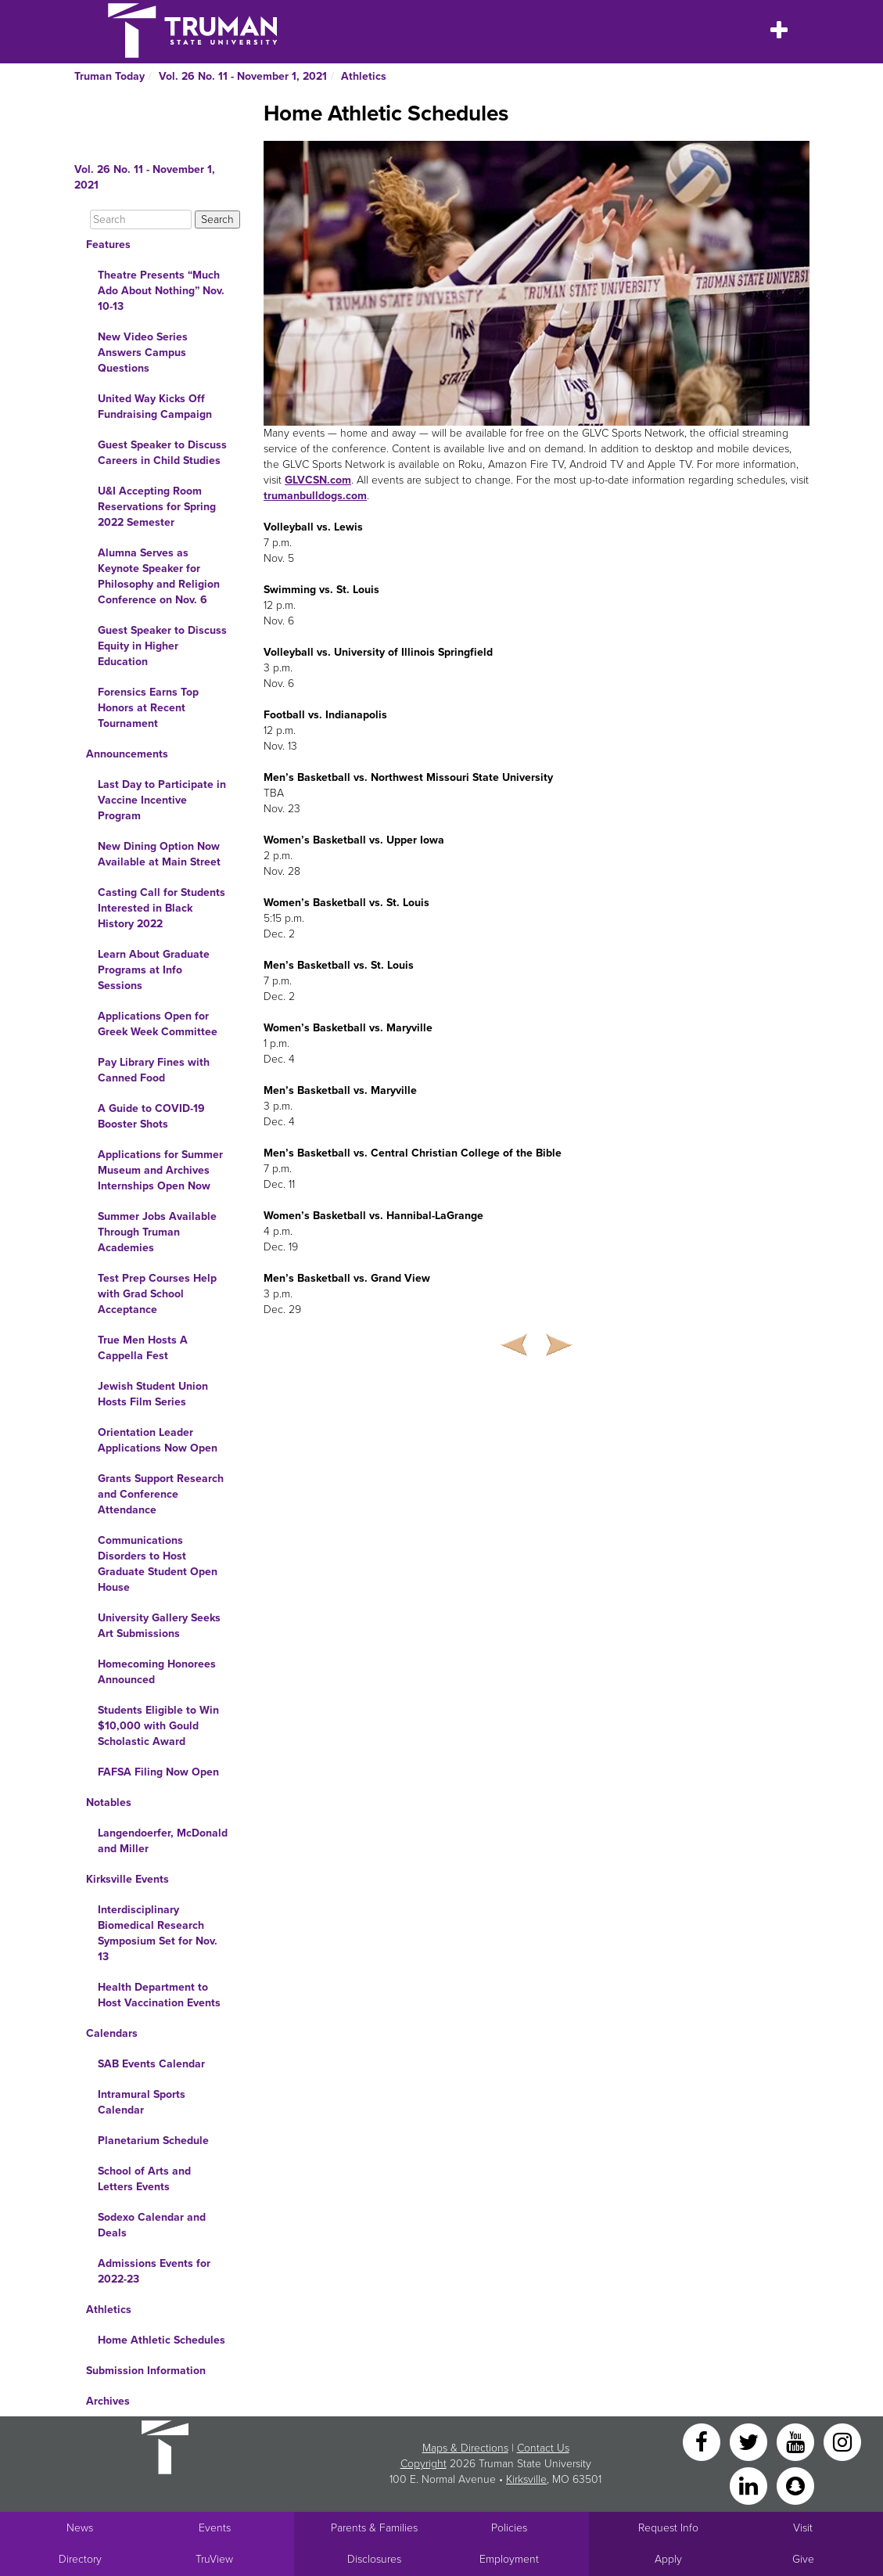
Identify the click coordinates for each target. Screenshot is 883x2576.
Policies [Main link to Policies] (509, 2528)
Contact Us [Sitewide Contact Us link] (543, 2448)
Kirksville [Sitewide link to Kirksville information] (526, 2479)
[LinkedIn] (750, 2484)
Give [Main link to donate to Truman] (803, 2559)
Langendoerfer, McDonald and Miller (163, 1840)
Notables (108, 1802)
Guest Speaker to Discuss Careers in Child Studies (162, 452)
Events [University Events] (215, 2528)
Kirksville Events (127, 1879)
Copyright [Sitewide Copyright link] (423, 2463)
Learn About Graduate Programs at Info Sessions (154, 970)
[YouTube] (797, 2441)
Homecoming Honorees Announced (157, 1671)
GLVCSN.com (318, 480)
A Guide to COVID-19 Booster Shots (151, 1116)
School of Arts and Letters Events (144, 2178)
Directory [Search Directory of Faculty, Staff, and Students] (80, 2559)
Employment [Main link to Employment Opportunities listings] (509, 2559)
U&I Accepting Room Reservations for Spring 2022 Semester (157, 506)
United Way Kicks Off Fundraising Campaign (155, 406)
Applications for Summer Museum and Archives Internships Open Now (160, 1170)
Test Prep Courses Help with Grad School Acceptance (157, 1294)
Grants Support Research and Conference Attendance (161, 1494)
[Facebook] (703, 2441)
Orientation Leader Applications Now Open (157, 1440)
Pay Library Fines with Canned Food (154, 1070)
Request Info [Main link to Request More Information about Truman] (668, 2528)
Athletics (363, 76)
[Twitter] (750, 2441)
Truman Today (109, 76)
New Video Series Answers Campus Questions (143, 352)
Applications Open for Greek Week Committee (157, 1023)
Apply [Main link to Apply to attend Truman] (668, 2559)
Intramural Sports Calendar (141, 2102)
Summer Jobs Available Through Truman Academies (157, 1232)
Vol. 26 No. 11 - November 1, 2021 (243, 76)
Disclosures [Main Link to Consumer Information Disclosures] (374, 2559)
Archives (108, 2401)
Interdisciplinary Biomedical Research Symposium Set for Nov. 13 (157, 1933)
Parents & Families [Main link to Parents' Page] (374, 2528)
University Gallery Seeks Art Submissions (159, 1625)
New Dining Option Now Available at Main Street (159, 854)
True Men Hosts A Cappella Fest (143, 1347)
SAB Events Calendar (151, 2064)
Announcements (127, 754)
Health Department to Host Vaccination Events (159, 1995)
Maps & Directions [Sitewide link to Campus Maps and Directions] (465, 2448)
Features (108, 244)
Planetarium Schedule (153, 2140)
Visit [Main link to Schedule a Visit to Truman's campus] (803, 2528)
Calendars (112, 2033)
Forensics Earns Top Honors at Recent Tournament (148, 707)
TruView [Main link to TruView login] (214, 2559)
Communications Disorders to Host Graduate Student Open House (157, 1564)
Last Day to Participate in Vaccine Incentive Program (162, 800)
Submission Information (146, 2370)
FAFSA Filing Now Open (158, 1772)
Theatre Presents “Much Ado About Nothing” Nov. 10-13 (161, 290)
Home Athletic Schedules (161, 2340)
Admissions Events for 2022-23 (154, 2271)
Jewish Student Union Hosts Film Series (153, 1394)
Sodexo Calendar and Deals (152, 2225)
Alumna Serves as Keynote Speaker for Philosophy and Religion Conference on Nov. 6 (159, 576)
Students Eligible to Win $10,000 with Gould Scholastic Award (158, 1726)
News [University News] (79, 2528)
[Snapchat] (795, 2484)
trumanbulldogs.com (315, 495)
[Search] (141, 219)
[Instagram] (842, 2441)
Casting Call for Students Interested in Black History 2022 (161, 908)
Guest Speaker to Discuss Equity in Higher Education (162, 646)
